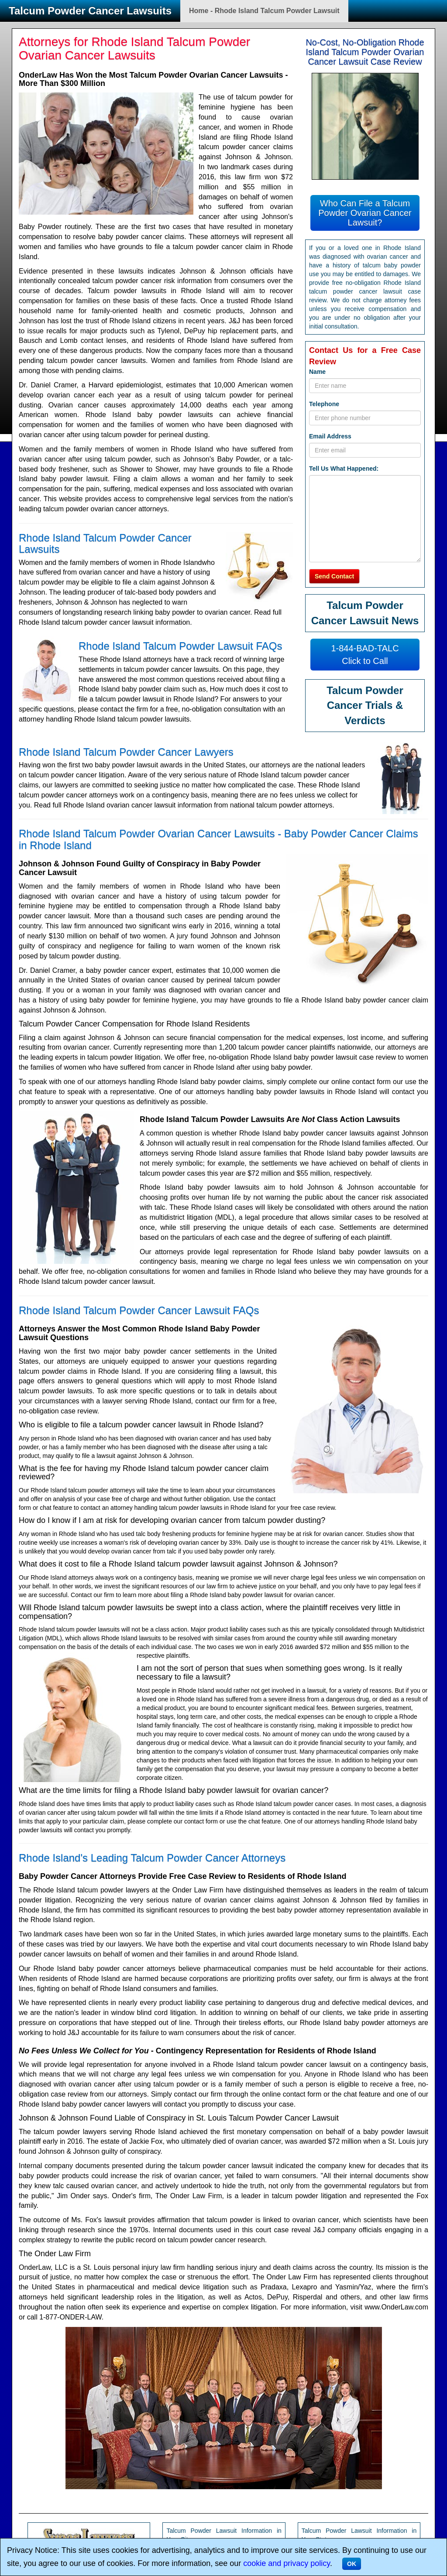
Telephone (324, 403)
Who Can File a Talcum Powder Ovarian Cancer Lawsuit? (364, 212)
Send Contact (334, 576)
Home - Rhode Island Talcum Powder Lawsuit (264, 10)
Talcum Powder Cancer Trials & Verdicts (365, 705)
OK (351, 2563)
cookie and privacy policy (286, 2563)
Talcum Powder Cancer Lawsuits (90, 11)
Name (317, 371)
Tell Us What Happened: (343, 468)
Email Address (330, 436)
